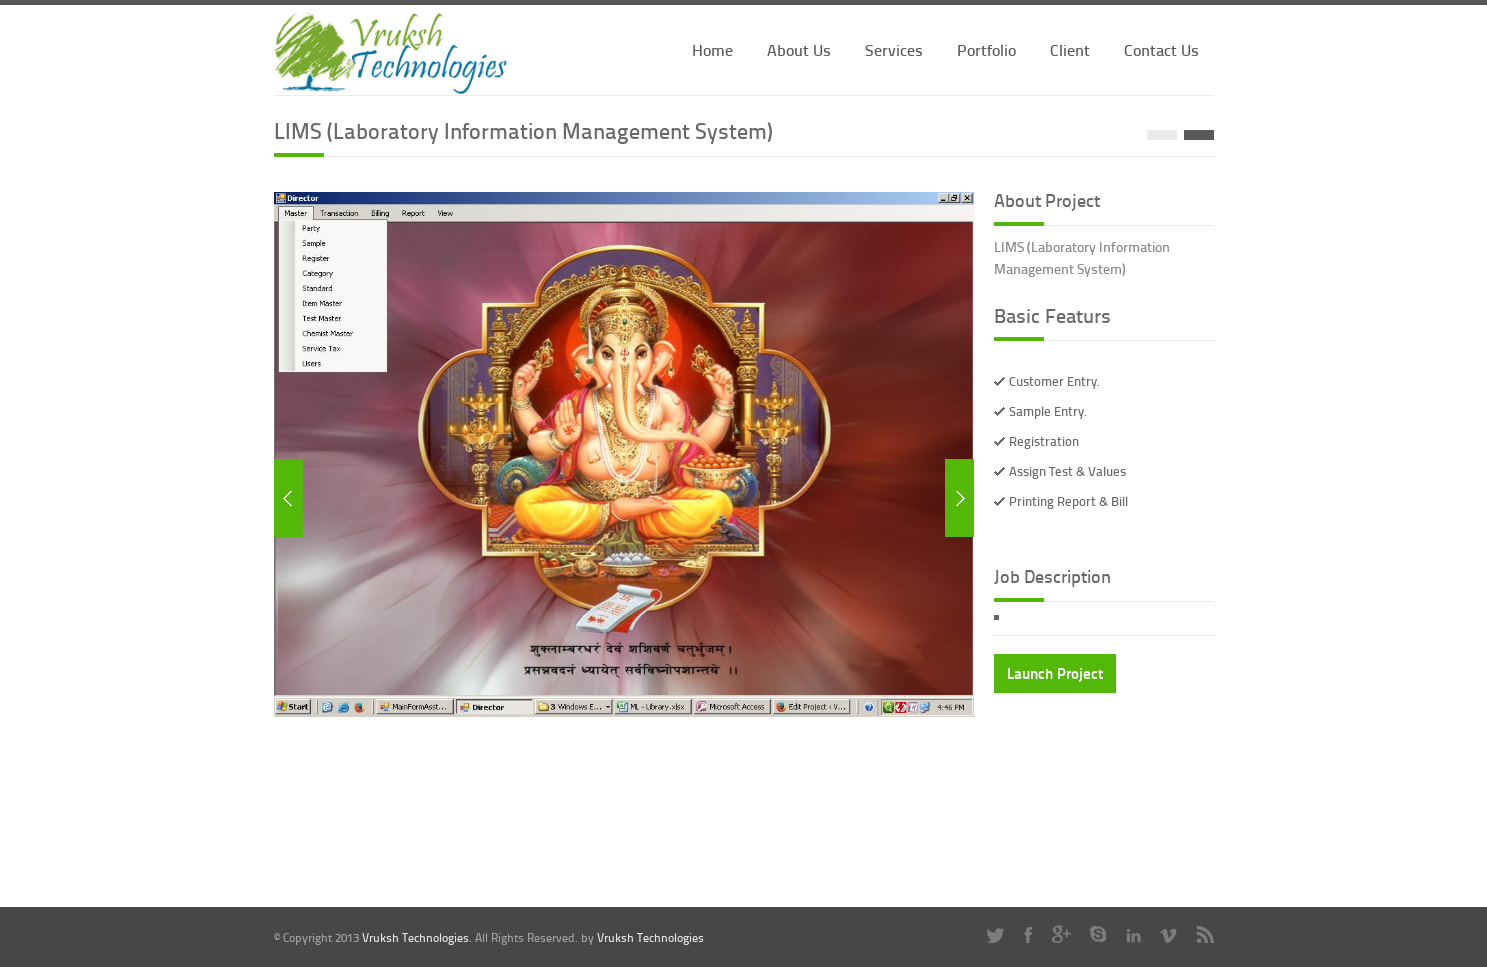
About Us (799, 49)
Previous (288, 498)
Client (1070, 49)
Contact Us (1161, 49)
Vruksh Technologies (415, 937)
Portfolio (986, 49)
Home (712, 49)
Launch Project (1055, 673)
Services (894, 49)
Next (959, 498)
